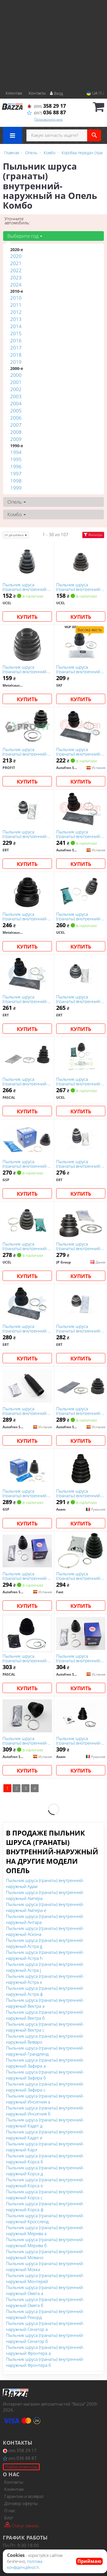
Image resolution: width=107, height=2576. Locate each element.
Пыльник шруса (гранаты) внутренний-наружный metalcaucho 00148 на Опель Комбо (26, 669)
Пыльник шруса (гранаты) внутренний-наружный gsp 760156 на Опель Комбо (25, 1163)
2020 (16, 256)
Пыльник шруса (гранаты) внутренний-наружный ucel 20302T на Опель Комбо (25, 586)
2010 (16, 297)
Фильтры (93, 534)
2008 (16, 432)
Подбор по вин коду (21, 2466)
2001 (16, 382)
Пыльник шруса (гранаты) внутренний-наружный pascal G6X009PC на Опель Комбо (25, 1658)
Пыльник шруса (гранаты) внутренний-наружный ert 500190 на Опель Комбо (78, 998)
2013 (16, 319)
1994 (16, 452)
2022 (16, 270)
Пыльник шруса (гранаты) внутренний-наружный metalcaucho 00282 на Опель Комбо (26, 916)
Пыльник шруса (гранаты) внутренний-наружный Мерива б (45, 2242)
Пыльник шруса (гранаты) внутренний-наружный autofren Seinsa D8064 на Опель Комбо (79, 751)
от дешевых (16, 534)
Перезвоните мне (48, 119)
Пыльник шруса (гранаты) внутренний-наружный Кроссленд (45, 2218)
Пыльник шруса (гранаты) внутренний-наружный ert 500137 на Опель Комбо (25, 833)
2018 (16, 354)
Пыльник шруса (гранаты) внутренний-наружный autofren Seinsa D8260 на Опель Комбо (79, 1658)
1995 (16, 459)
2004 (16, 403)
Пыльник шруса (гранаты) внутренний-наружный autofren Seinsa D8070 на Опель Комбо (79, 833)
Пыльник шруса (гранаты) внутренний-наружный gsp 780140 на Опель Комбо (25, 1493)
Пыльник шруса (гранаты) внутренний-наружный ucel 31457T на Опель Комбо (79, 586)
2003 (16, 396)
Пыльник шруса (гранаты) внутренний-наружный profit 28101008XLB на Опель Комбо (26, 751)
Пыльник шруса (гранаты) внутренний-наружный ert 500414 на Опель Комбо (78, 1328)
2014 (16, 326)
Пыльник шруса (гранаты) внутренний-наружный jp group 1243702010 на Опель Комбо (79, 1246)
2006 (16, 417)
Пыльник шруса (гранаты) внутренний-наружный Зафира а (45, 2063)
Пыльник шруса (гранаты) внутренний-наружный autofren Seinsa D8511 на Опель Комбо (79, 1410)
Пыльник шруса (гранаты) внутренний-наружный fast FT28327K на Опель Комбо (78, 1575)
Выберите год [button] (24, 236)
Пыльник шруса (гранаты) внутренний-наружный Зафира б (45, 2075)
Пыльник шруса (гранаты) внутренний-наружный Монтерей (45, 2278)
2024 (16, 284)
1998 (16, 480)
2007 (16, 425)
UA (92, 93)
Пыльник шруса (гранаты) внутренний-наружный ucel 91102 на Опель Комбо (80, 916)
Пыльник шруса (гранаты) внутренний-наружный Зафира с (45, 2087)
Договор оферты (21, 2503)
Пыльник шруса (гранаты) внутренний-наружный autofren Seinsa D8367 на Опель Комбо (26, 1740)
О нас (9, 2510)
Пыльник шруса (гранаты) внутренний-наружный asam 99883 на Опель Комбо (79, 1740)
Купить (27, 616)
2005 (16, 410)
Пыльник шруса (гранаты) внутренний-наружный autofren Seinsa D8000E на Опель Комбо (27, 1575)
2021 (16, 263)
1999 (16, 488)
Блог (8, 2517)
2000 (16, 375)
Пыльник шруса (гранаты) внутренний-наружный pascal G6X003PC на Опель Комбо (25, 1081)
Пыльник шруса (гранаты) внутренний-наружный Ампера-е (45, 1907)
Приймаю (89, 2561)
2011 (16, 305)
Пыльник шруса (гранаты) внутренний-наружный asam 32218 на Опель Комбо (79, 1493)
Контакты (37, 93)
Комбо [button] (16, 514)
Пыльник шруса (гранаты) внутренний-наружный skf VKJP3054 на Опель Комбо (79, 669)
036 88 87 (46, 112)
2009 (16, 439)
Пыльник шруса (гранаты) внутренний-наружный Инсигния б (45, 2111)
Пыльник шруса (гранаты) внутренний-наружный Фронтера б (45, 2362)
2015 (16, 333)
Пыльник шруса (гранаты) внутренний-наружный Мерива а (45, 2230)
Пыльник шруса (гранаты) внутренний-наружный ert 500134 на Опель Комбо (25, 998)
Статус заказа (21, 2525)
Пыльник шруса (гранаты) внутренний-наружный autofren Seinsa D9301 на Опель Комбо (26, 1410)
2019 (16, 362)
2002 (16, 389)
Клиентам (14, 2489)
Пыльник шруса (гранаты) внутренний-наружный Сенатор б (45, 2338)
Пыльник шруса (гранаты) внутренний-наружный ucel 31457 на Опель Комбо (80, 1081)
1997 (16, 473)
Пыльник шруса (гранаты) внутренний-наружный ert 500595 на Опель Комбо (25, 1328)
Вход (56, 93)
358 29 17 (46, 105)
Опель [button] (16, 501)
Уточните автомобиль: (17, 220)
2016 (16, 340)
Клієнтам (14, 93)
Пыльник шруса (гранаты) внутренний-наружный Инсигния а (45, 2099)
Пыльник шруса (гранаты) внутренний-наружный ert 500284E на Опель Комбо (79, 1163)
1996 (16, 466)
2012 (16, 312)
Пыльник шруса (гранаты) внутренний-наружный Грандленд (45, 2051)
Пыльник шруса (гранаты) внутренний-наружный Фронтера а (45, 2350)
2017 (16, 347)
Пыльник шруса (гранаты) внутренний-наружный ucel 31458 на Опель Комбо (27, 1246)
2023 (16, 277)
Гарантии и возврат (24, 2496)
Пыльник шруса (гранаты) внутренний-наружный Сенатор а (45, 2326)
